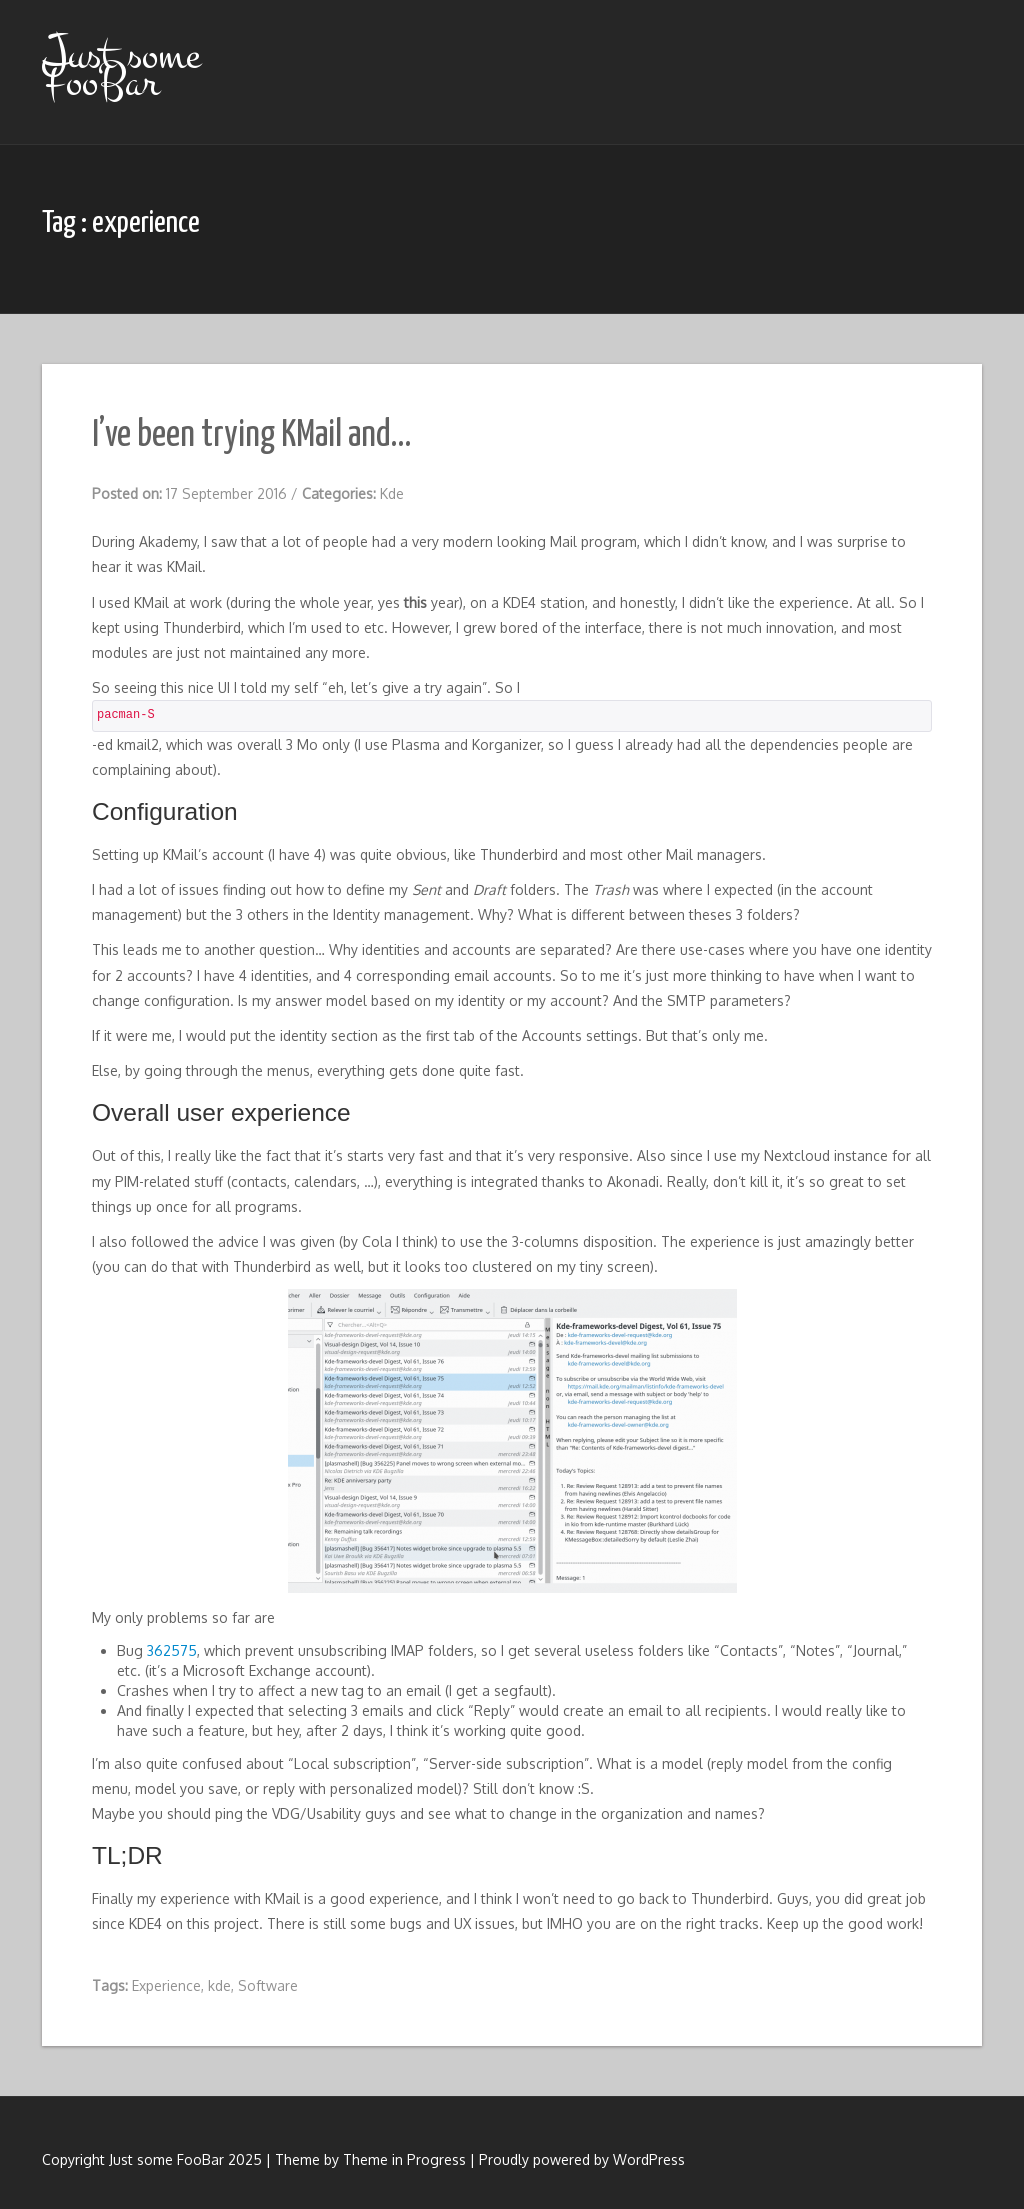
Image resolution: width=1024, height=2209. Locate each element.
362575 (172, 1650)
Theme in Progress (404, 2159)
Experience (166, 1985)
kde (219, 1985)
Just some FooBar (121, 68)
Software (268, 1985)
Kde (392, 493)
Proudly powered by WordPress (582, 2159)
